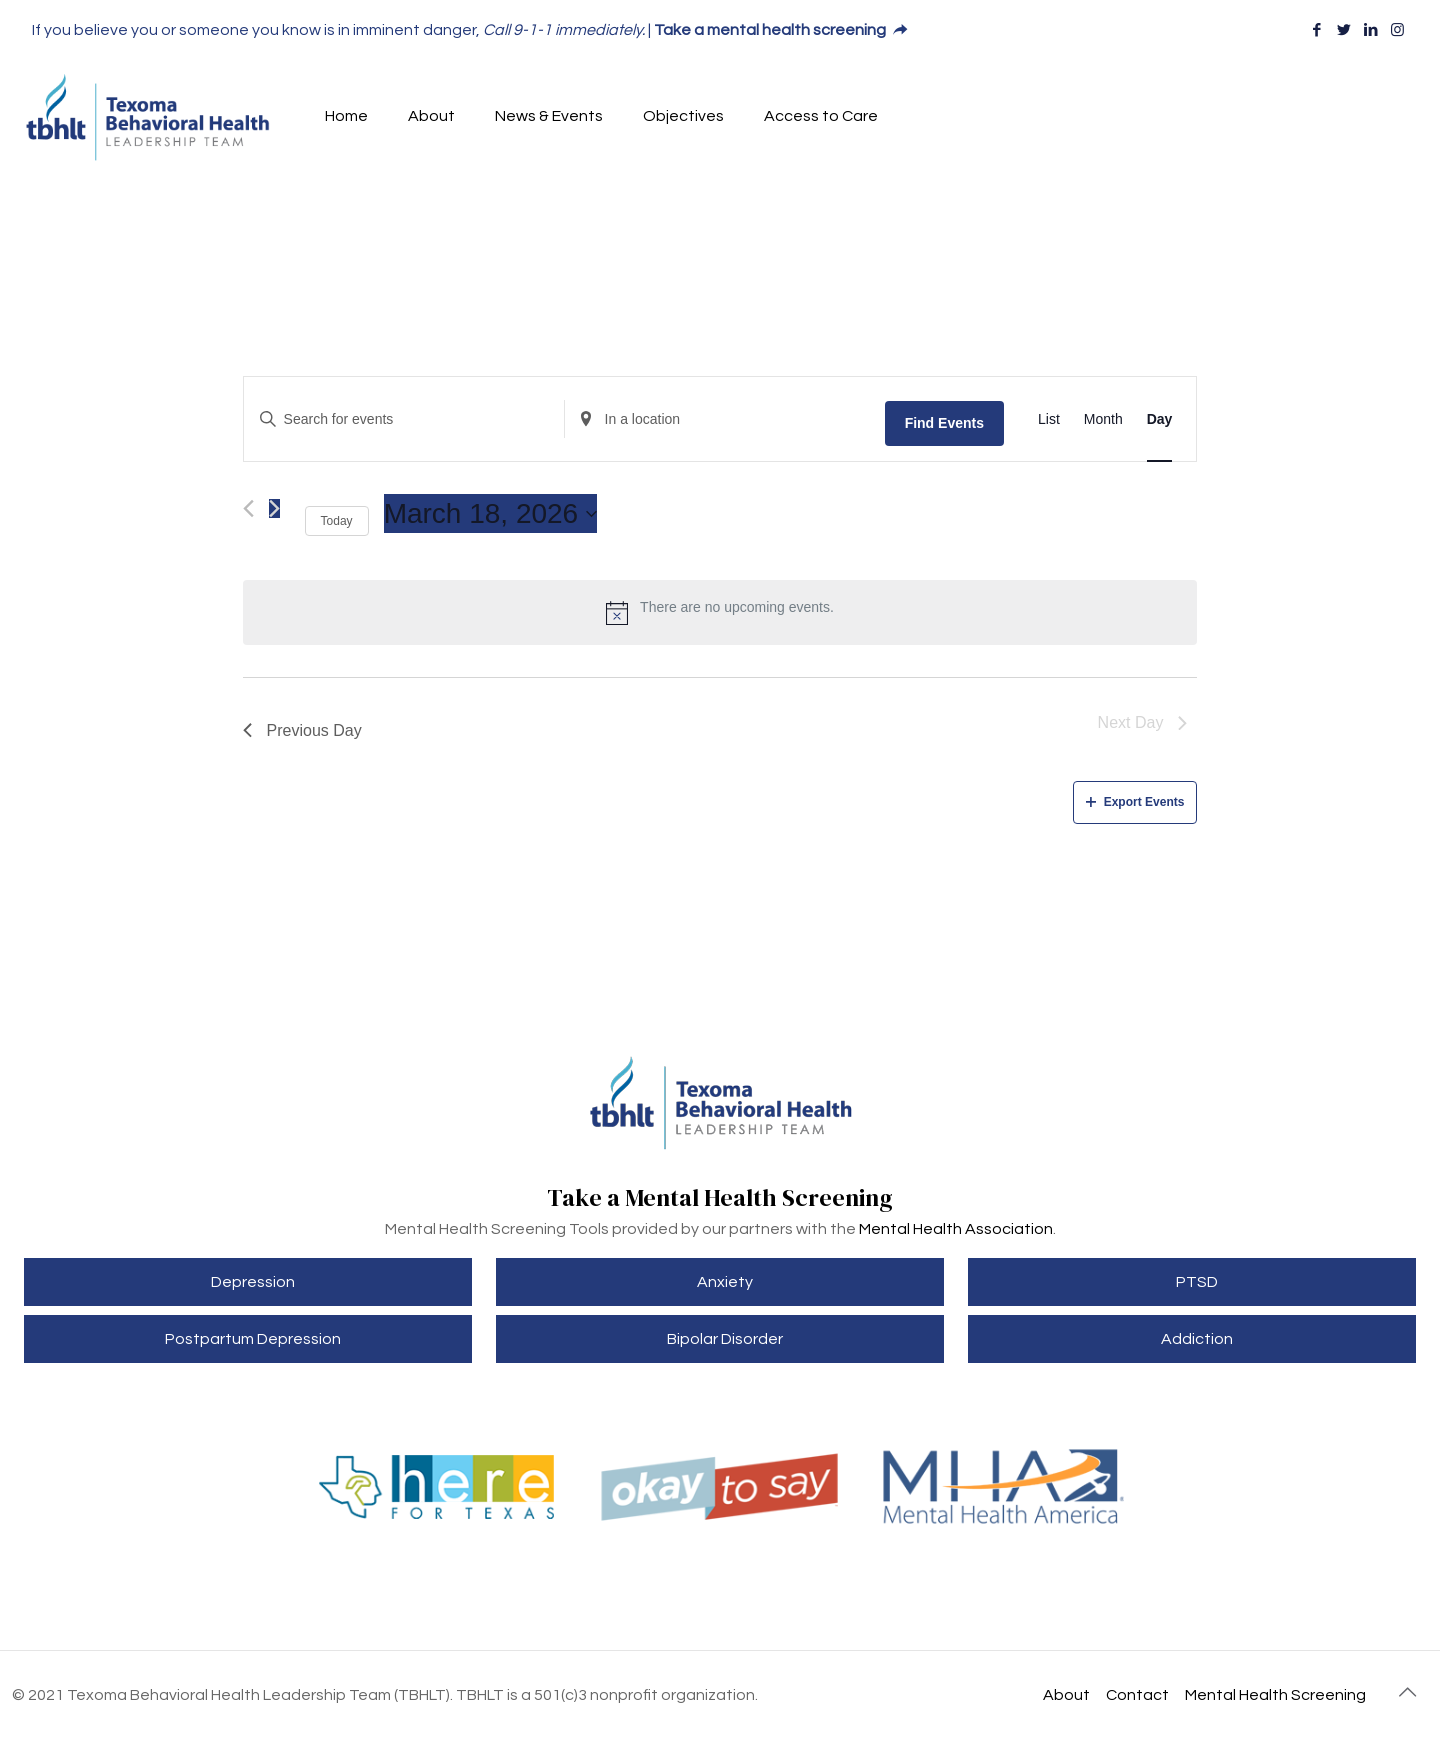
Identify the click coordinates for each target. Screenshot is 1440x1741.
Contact (1137, 1695)
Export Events (1135, 802)
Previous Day (302, 730)
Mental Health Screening (1275, 1695)
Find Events (944, 423)
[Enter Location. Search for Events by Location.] (725, 419)
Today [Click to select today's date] (337, 521)
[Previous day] (248, 508)
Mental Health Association (956, 1229)
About (1066, 1695)
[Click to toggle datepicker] (491, 514)
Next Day (1143, 722)
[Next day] (274, 508)
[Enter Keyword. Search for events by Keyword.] (404, 419)
